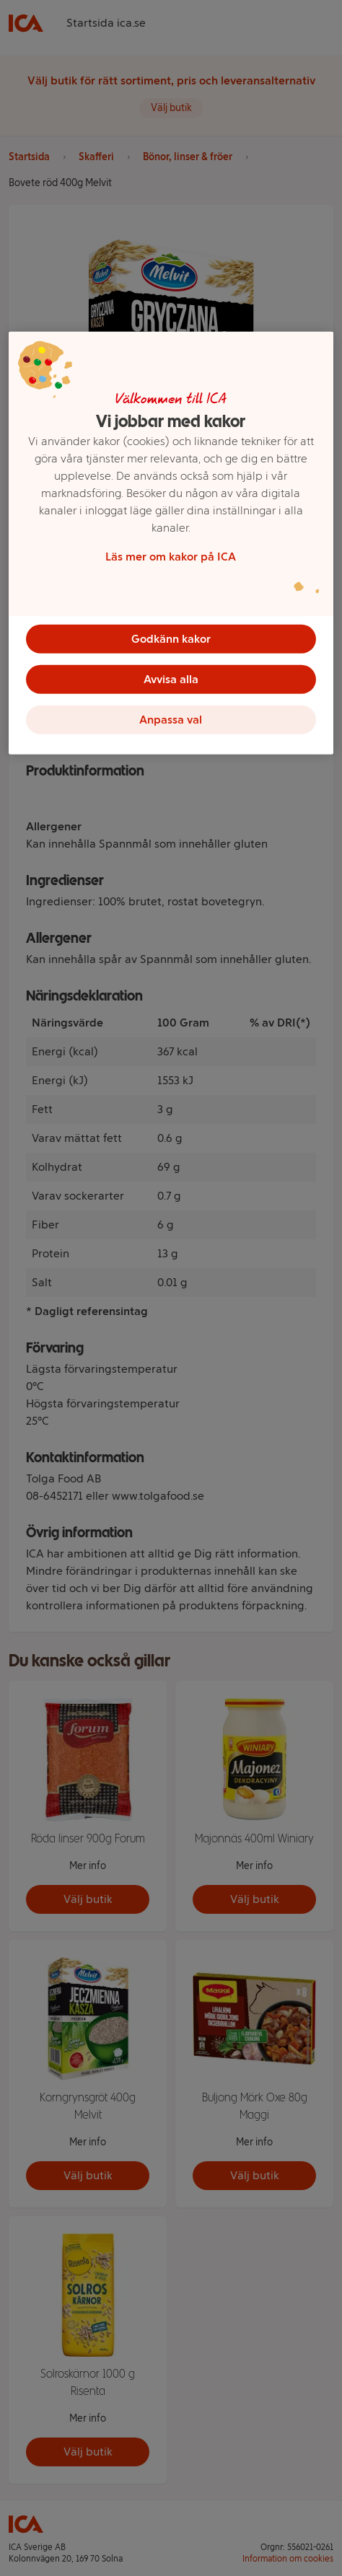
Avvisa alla (171, 678)
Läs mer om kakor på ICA (170, 556)
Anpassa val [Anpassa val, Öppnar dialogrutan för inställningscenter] (170, 719)
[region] (171, 542)
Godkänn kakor (171, 638)
